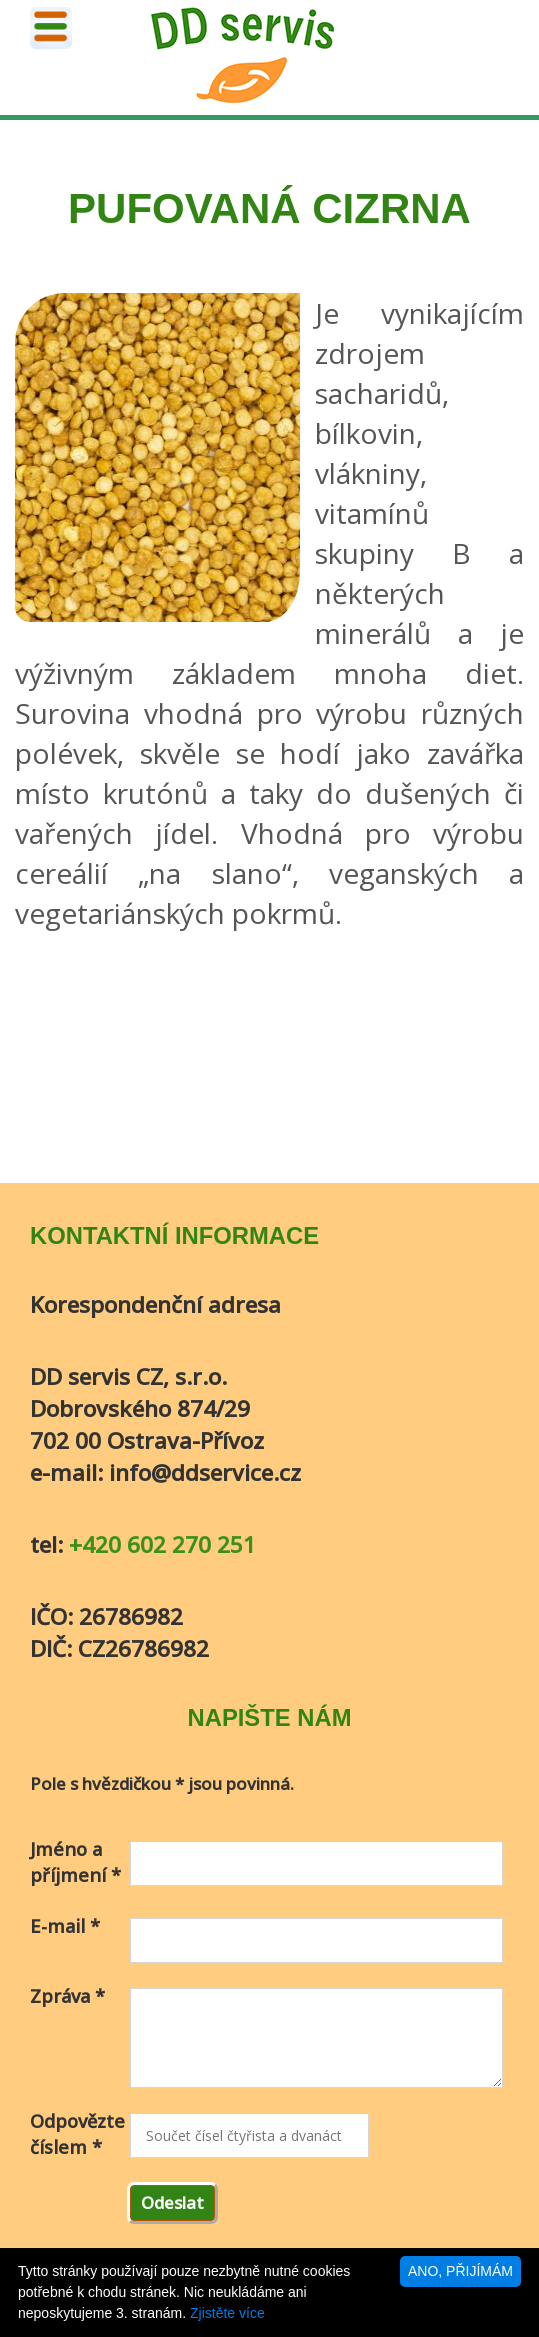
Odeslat (172, 2202)
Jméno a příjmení (75, 1862)
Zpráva (67, 1996)
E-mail (65, 1926)
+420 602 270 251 (162, 1544)
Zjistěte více (227, 2313)
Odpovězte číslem (77, 2134)
